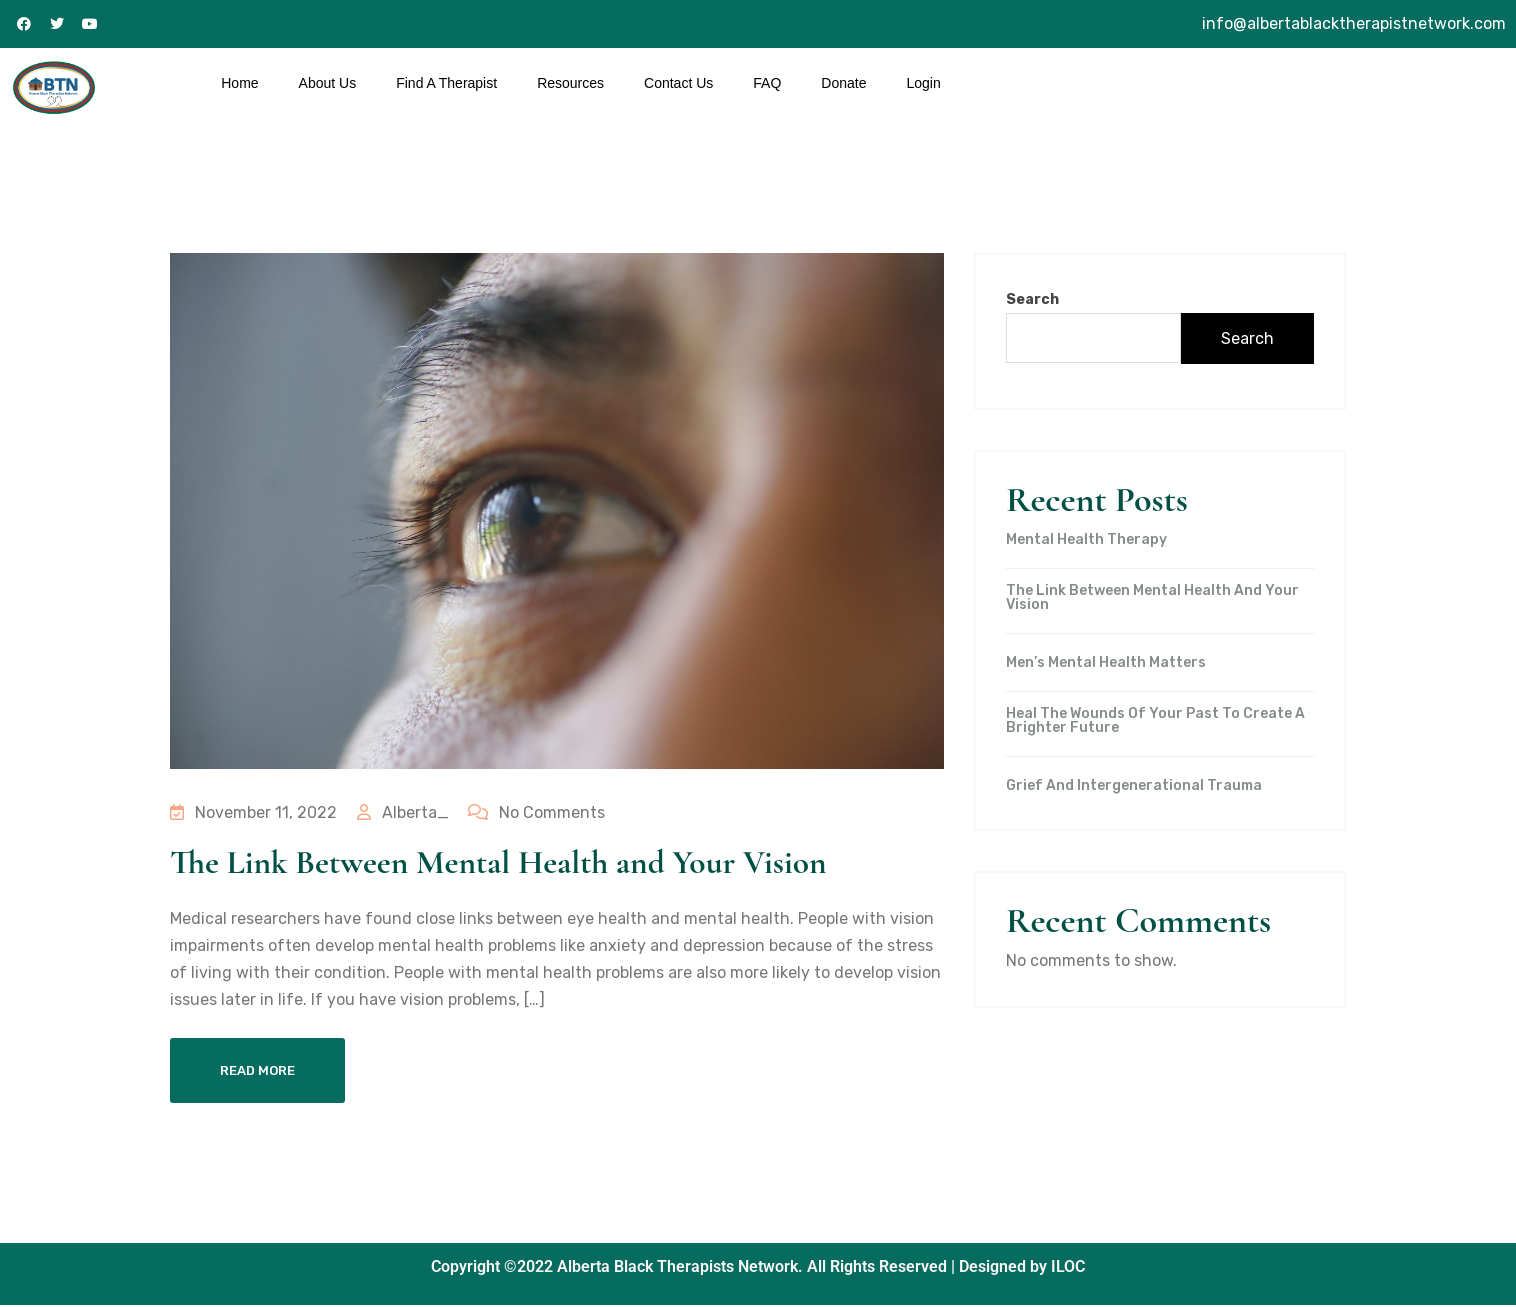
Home (239, 83)
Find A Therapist (446, 83)
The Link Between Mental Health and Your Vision (515, 863)
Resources (570, 83)
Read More (257, 1072)
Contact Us (678, 83)
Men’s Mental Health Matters (1106, 663)
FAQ (767, 83)
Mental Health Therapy (1086, 540)
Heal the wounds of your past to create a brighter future (1155, 721)
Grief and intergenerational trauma (1134, 786)
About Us (328, 83)
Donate (843, 83)
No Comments (535, 812)
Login (923, 83)
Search (1032, 299)
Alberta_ (402, 812)
